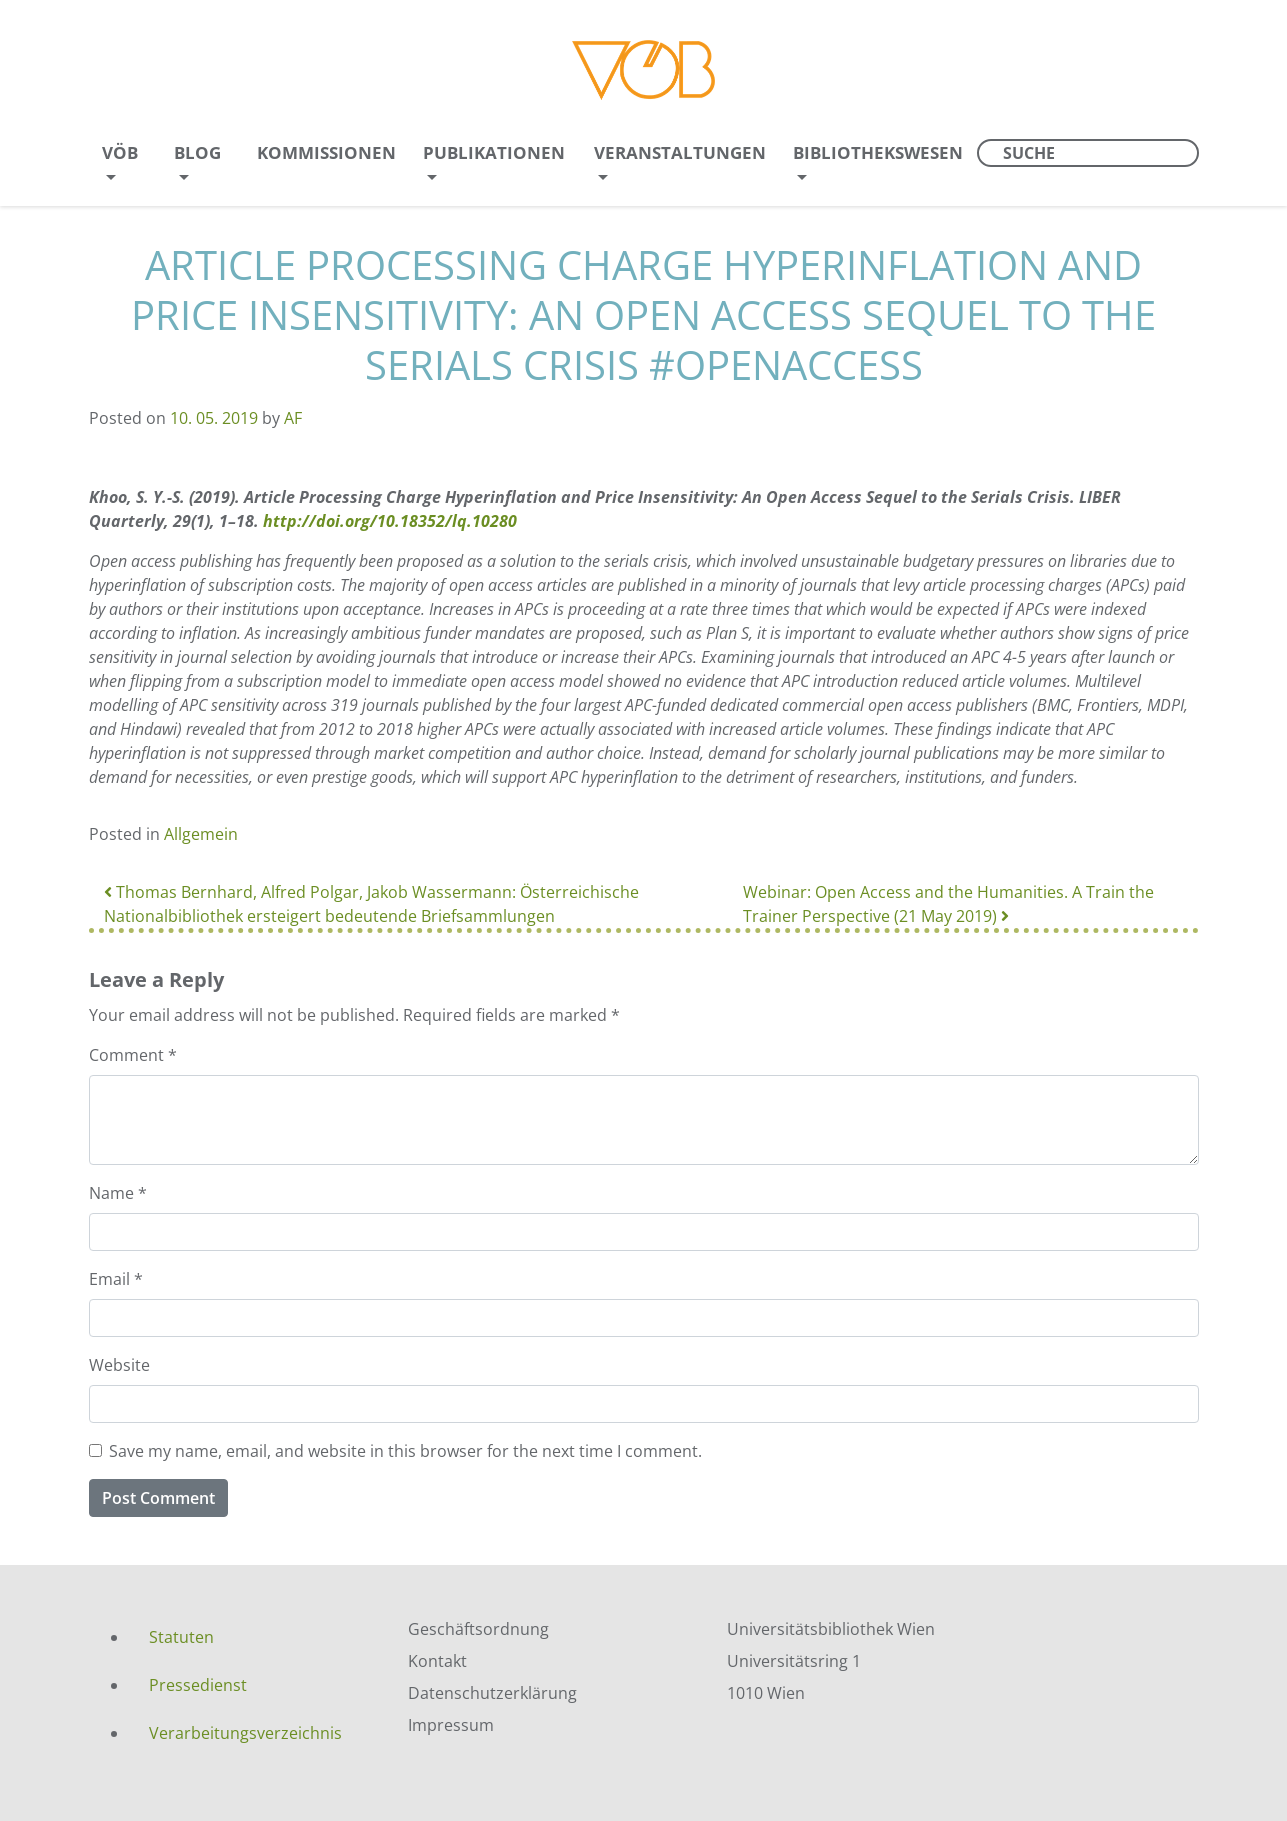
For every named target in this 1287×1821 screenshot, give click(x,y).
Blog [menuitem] (197, 152)
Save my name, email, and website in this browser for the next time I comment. (405, 1451)
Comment (133, 1055)
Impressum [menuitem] (451, 1725)
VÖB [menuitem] (120, 152)
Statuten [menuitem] (181, 1637)
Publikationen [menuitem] (494, 152)
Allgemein (201, 834)
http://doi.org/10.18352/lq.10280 (390, 521)
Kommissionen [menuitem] (326, 152)
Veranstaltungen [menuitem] (680, 152)
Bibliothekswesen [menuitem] (878, 152)
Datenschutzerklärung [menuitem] (492, 1693)
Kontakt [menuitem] (437, 1661)
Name (118, 1193)
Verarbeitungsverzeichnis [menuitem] (245, 1733)
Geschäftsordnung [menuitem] (478, 1629)
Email (116, 1279)
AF (293, 418)
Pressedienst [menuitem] (198, 1685)
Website (119, 1365)
